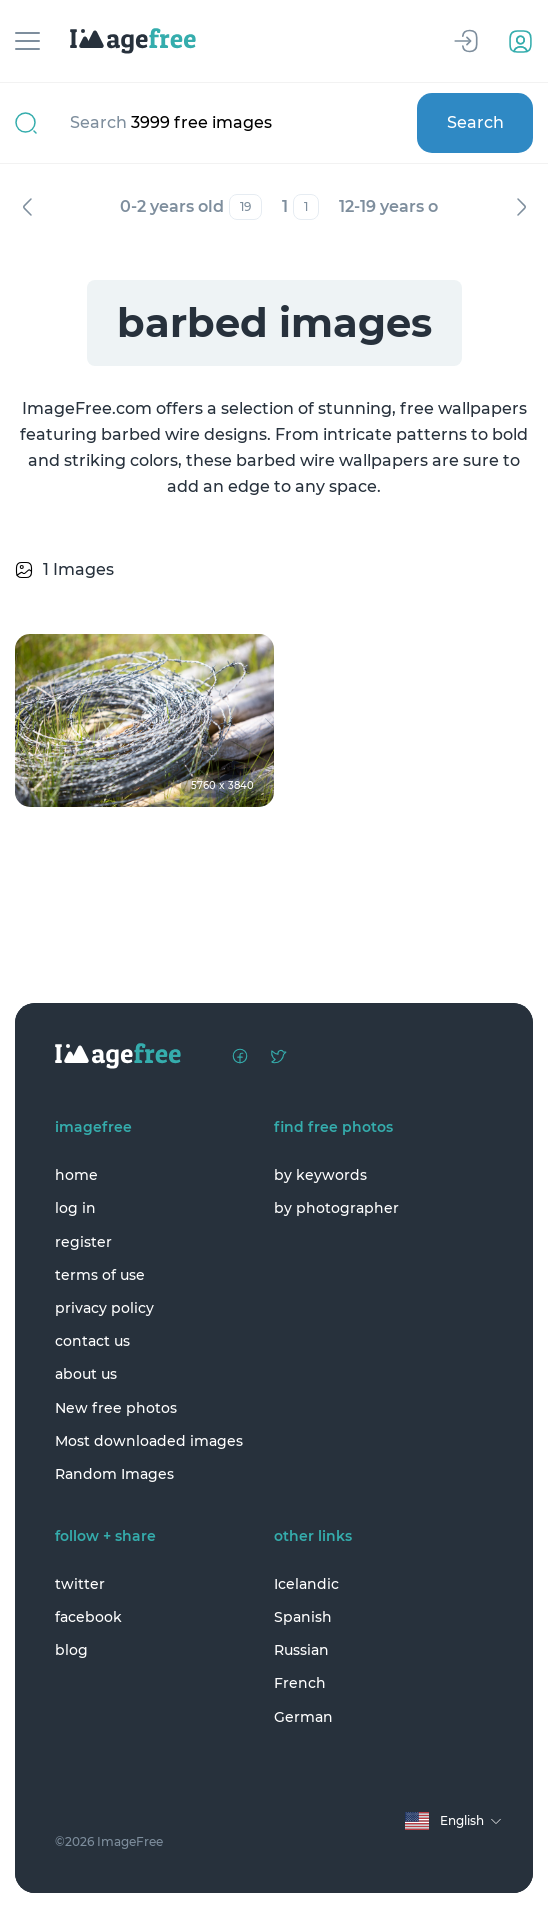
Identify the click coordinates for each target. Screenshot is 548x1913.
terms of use (100, 1275)
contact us (92, 1341)
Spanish (303, 1617)
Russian (301, 1650)
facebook (88, 1617)
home (76, 1175)
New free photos (116, 1408)
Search (475, 122)
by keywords (320, 1175)
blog (71, 1650)
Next (521, 207)
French (300, 1683)
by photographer (336, 1208)
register (83, 1242)
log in (75, 1208)
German (303, 1717)
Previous (27, 207)
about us (86, 1374)
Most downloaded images (149, 1441)
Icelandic (306, 1584)
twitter (80, 1584)
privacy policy (104, 1308)
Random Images (114, 1474)
